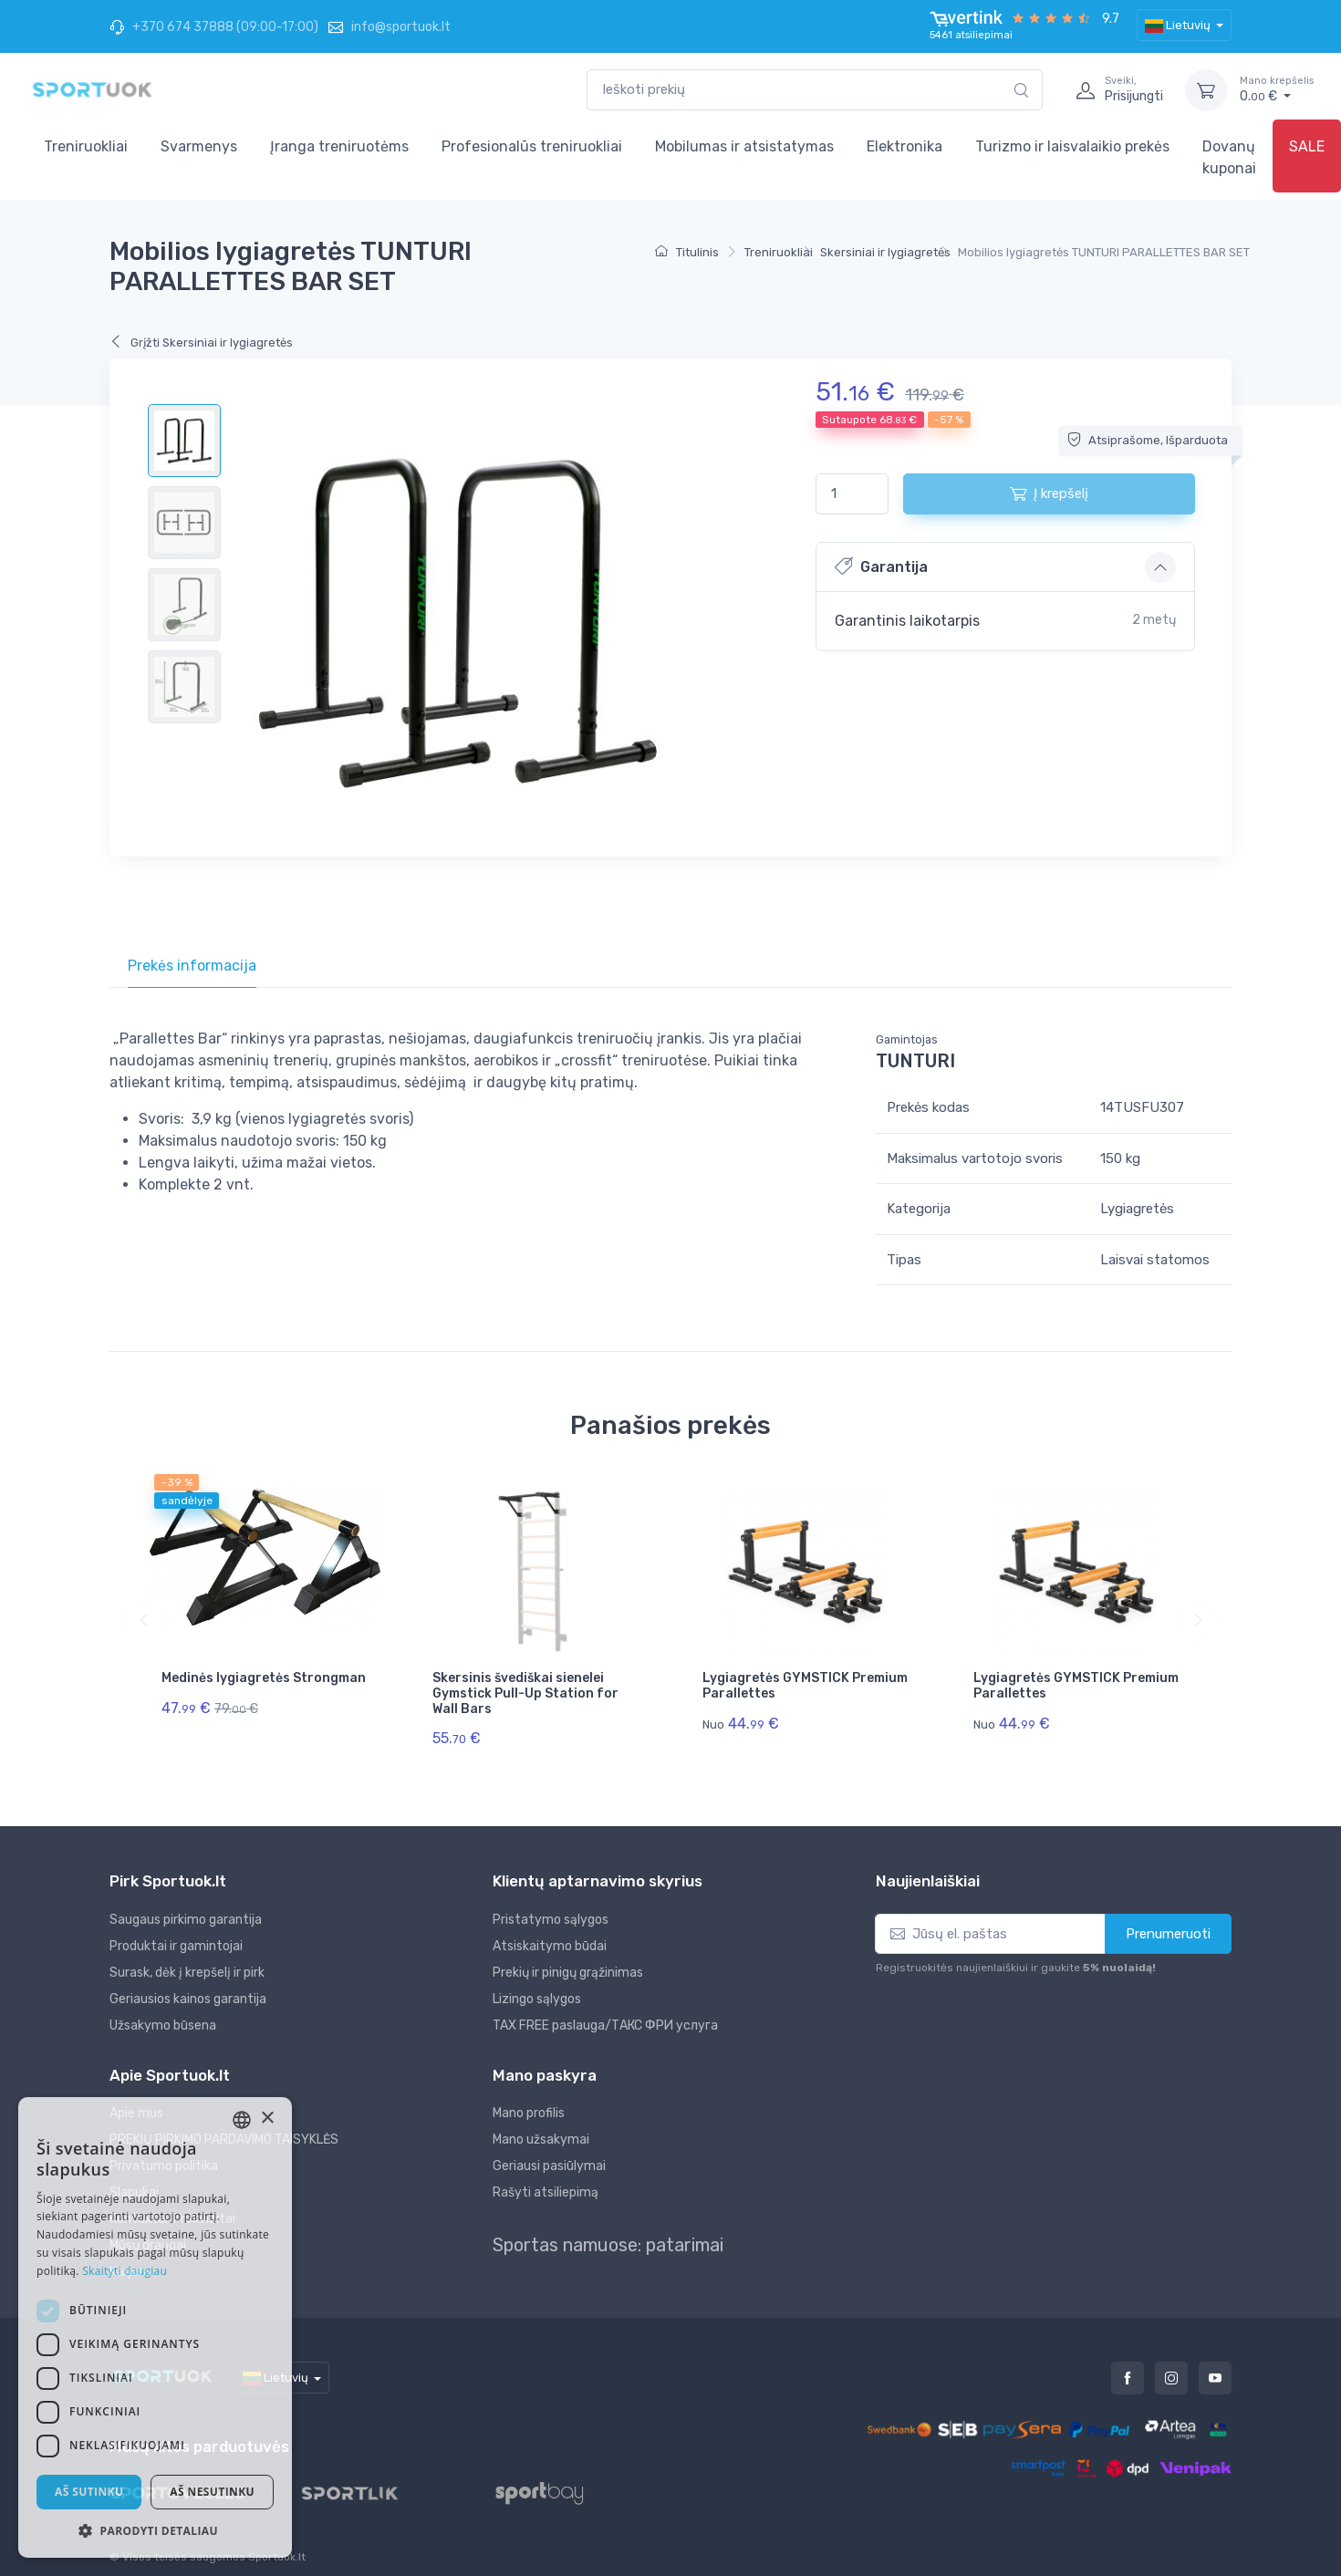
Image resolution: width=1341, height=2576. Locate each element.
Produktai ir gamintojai (176, 1935)
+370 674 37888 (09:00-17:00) (213, 27)
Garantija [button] (881, 566)
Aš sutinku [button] (89, 2491)
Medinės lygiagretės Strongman (263, 1678)
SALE (1307, 146)
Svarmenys (199, 146)
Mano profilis (529, 2102)
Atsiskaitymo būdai (550, 1935)
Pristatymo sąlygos (550, 1908)
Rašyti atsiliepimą (545, 2181)
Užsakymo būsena (162, 2014)
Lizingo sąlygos (537, 1988)
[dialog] (155, 2327)
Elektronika (904, 146)
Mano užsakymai (541, 2128)
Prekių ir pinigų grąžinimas (568, 1961)
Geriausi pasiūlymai (549, 2155)
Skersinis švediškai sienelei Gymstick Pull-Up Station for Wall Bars (525, 1693)
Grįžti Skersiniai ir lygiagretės (201, 342)
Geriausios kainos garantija (187, 1988)
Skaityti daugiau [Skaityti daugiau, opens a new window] (124, 2271)
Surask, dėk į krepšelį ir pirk (187, 1961)
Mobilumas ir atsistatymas (744, 146)
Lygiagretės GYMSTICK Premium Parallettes (805, 1685)
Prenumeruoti (1168, 1923)
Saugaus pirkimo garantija (185, 1908)
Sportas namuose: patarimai (608, 2234)
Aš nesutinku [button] (212, 2491)
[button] (155, 2530)
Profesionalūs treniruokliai (532, 146)
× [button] (267, 2118)
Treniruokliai (86, 146)
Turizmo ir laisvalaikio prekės (1072, 146)
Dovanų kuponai (1229, 157)
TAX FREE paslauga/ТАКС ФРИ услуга (605, 2014)
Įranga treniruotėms (339, 146)
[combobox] (815, 89)
